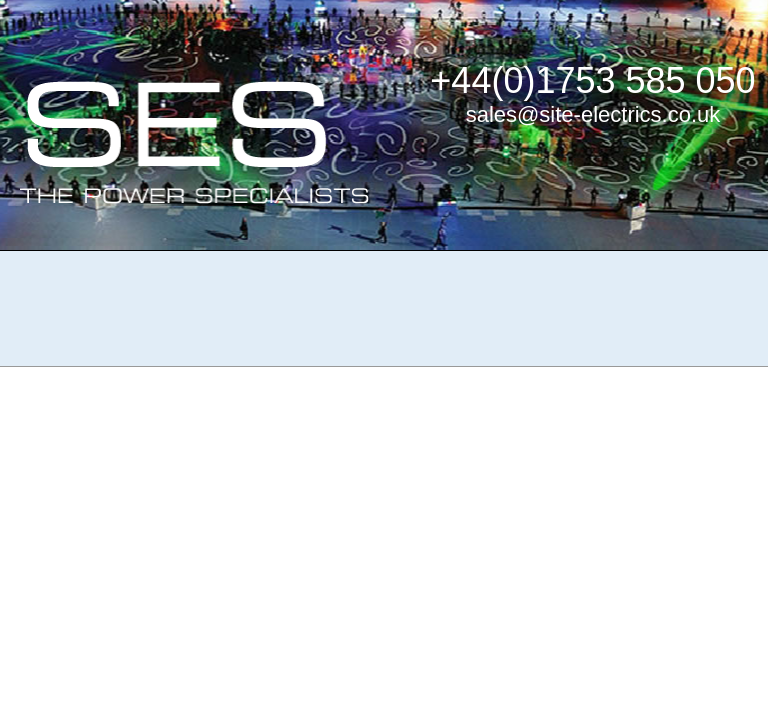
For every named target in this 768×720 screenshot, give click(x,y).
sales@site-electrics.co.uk (593, 114)
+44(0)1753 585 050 (592, 80)
